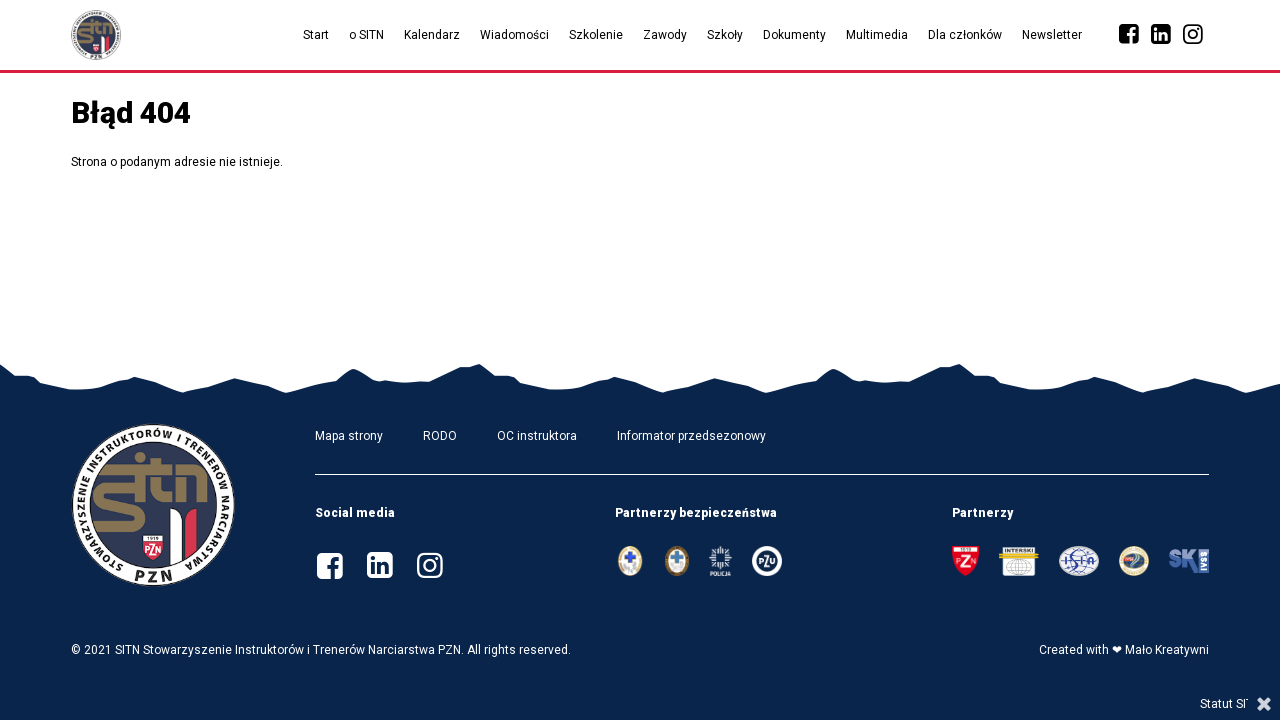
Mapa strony (349, 436)
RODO (440, 436)
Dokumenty (794, 35)
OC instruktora (537, 436)
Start (316, 35)
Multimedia (877, 35)
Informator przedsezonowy (691, 436)
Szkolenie (596, 35)
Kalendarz (432, 35)
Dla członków (965, 35)
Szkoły (725, 35)
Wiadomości (514, 35)
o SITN (366, 35)
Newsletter (1052, 35)
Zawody (665, 35)
